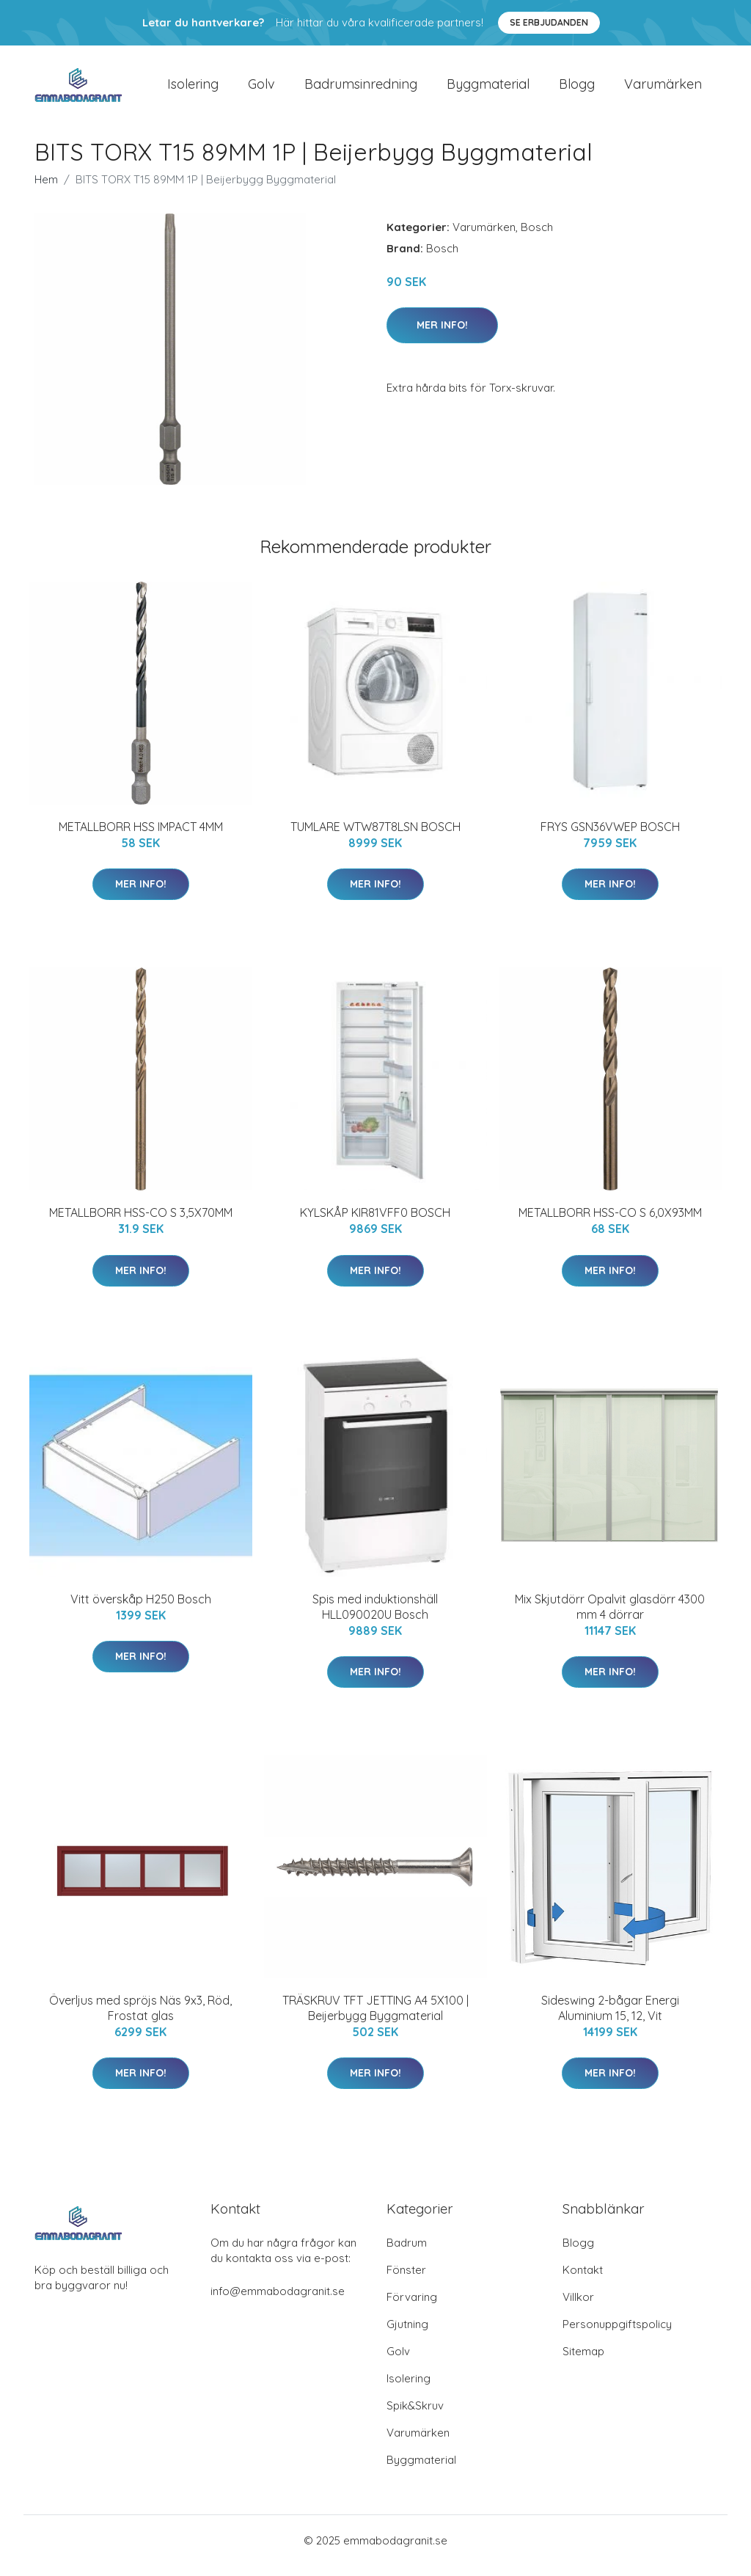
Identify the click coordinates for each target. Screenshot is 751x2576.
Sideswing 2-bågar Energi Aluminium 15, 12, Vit (610, 2018)
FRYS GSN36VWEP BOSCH (610, 837)
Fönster (406, 2280)
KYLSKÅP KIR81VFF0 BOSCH (375, 1222)
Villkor (578, 2307)
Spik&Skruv (415, 2416)
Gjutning (407, 2334)
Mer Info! (442, 335)
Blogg (577, 89)
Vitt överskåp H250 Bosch (140, 1609)
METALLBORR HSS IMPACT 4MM (141, 837)
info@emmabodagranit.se (277, 2301)
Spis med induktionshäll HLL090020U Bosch (375, 1617)
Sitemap (583, 2361)
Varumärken (663, 89)
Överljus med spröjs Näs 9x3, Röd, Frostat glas (140, 2018)
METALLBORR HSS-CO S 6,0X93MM (610, 1222)
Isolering (193, 89)
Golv (261, 89)
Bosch (537, 237)
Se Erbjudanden (549, 22)
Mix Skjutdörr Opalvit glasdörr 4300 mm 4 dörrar (610, 1617)
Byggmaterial (488, 89)
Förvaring (412, 2307)
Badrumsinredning (360, 89)
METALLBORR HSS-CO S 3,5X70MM (140, 1222)
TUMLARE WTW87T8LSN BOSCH (375, 837)
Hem (46, 190)
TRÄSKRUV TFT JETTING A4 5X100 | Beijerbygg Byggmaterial (375, 2018)
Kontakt (583, 2280)
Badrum (407, 2253)
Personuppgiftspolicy (617, 2334)
